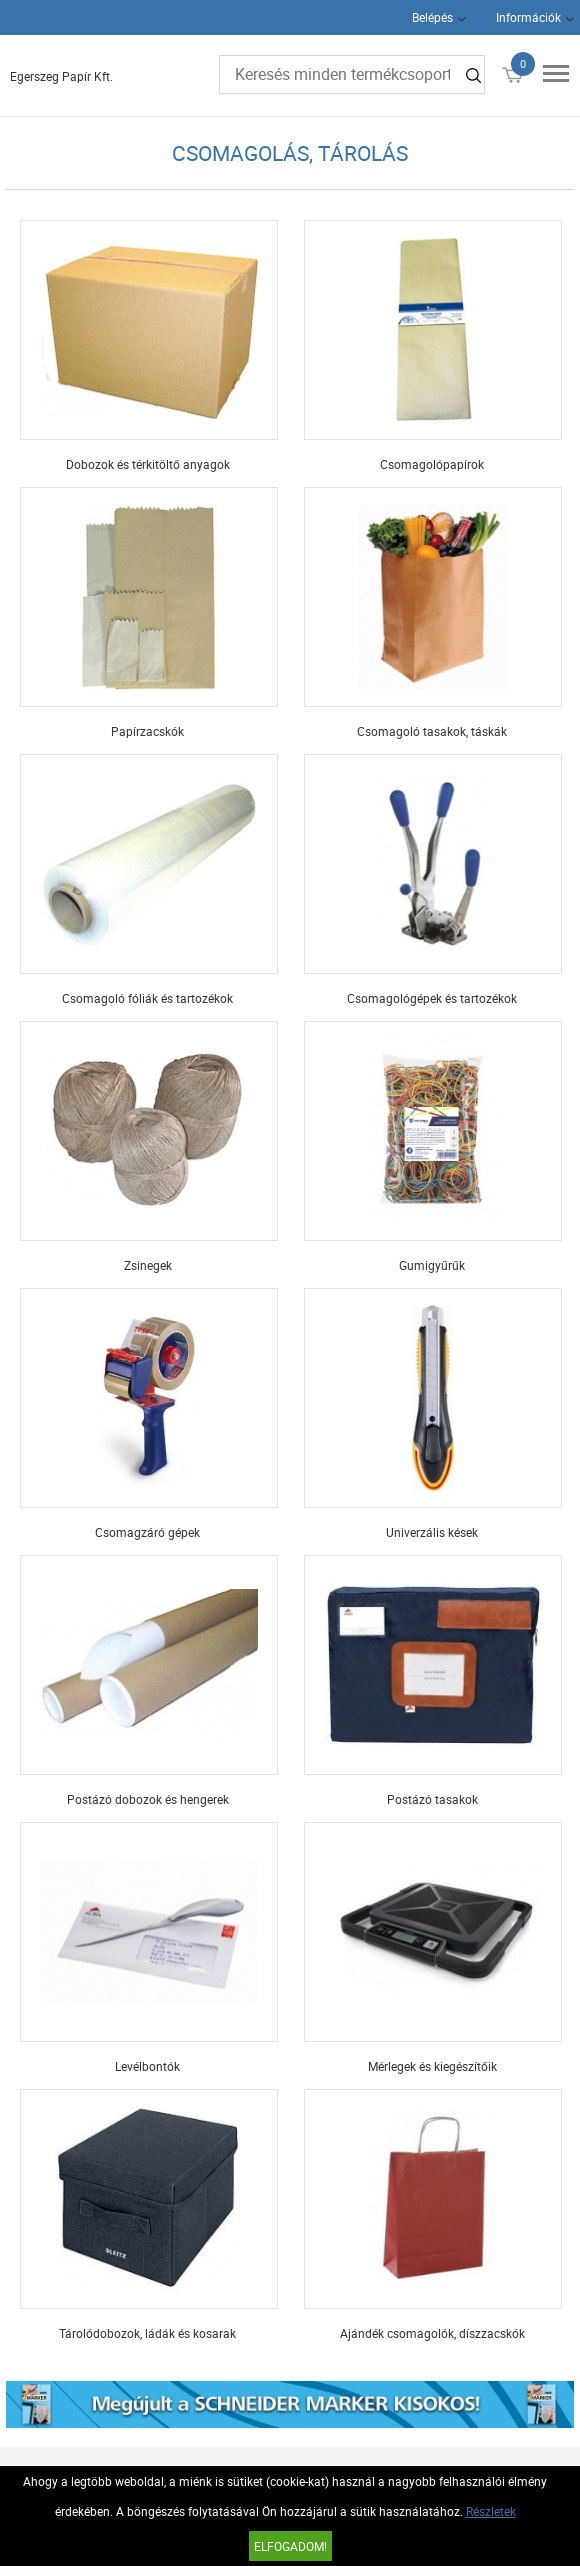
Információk (528, 17)
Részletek (491, 2511)
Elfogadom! (290, 2546)
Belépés (432, 17)
